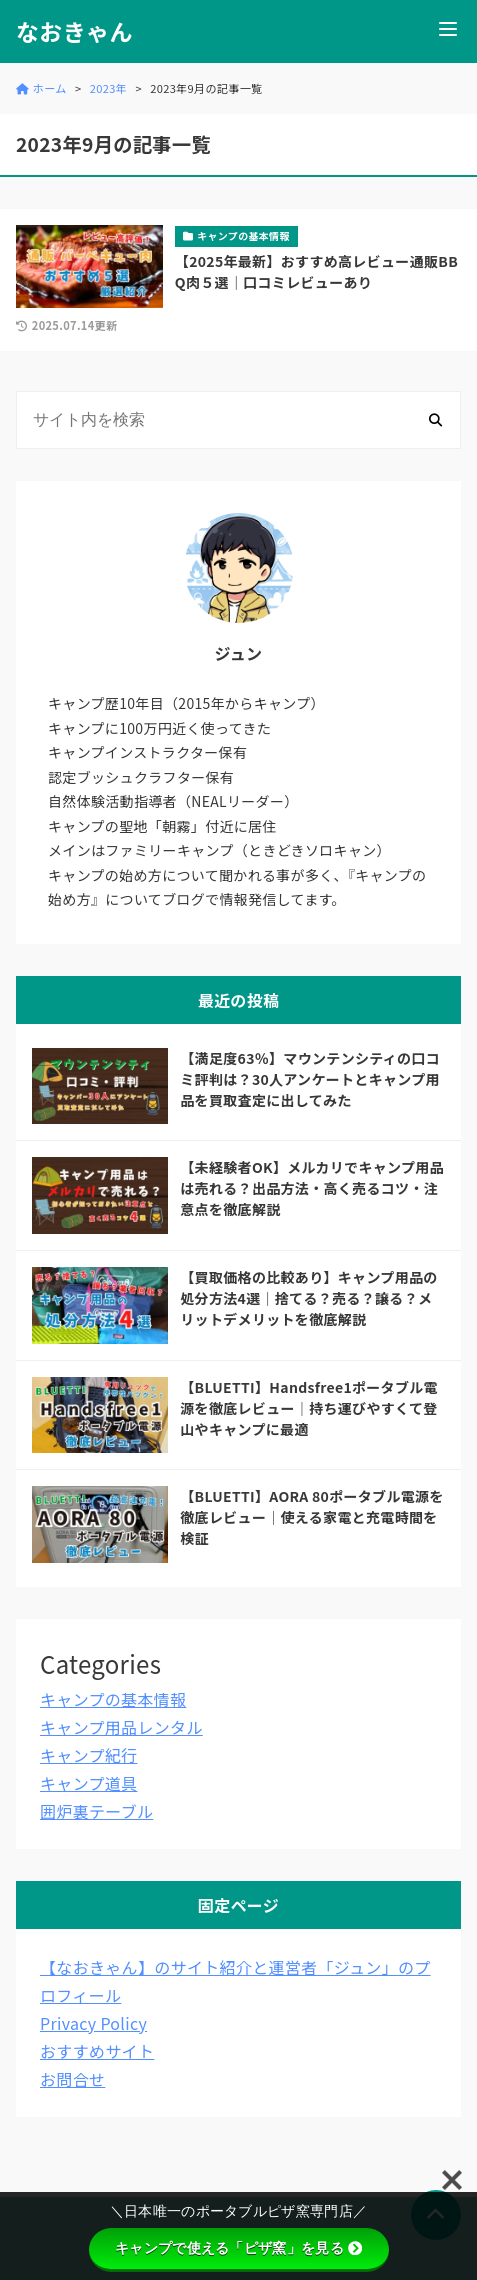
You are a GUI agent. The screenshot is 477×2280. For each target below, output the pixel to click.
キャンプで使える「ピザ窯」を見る (238, 2248)
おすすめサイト (97, 2051)
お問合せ (72, 2079)
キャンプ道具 (88, 1783)
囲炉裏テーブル (96, 1811)
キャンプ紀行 (88, 1755)
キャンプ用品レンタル (121, 1727)
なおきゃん (74, 31)
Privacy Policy (93, 2023)
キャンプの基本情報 (113, 1699)
